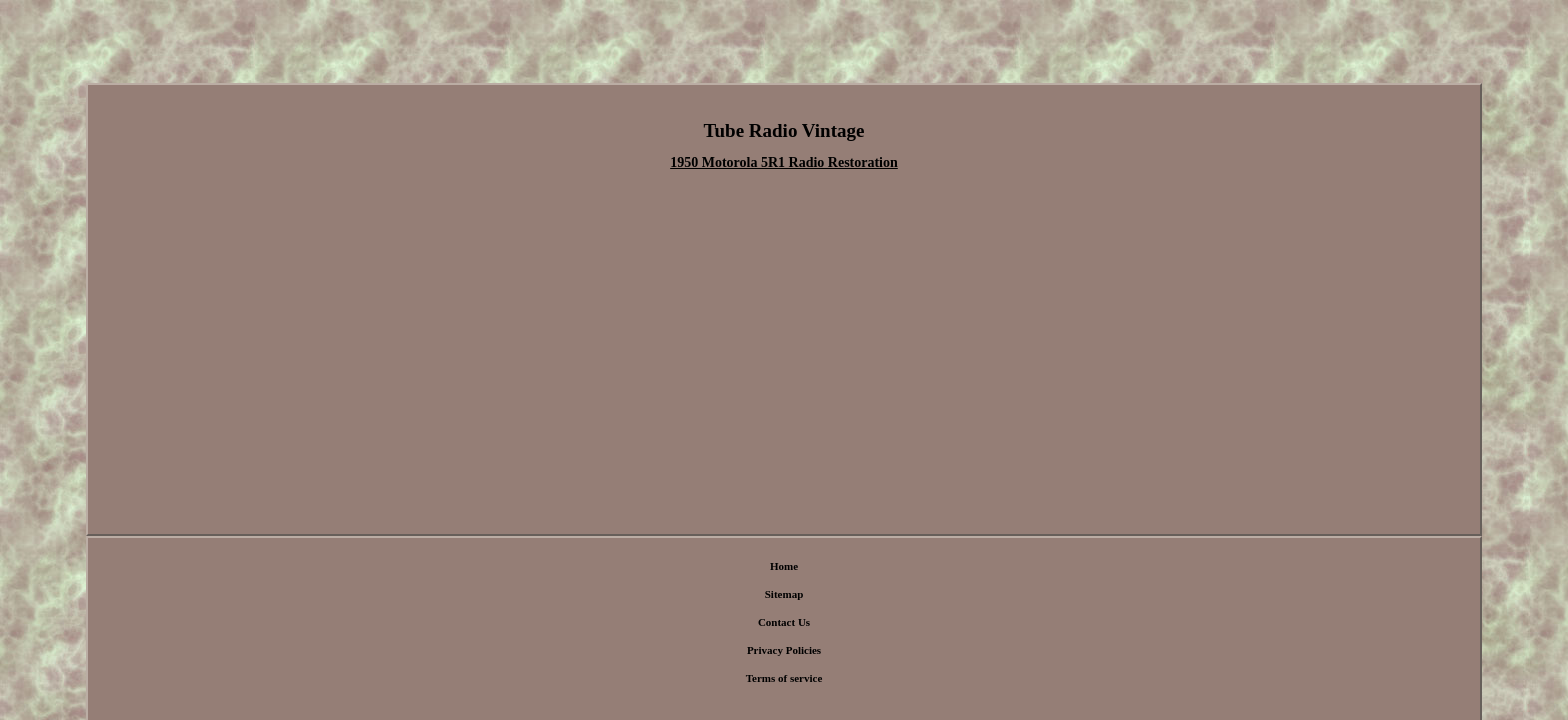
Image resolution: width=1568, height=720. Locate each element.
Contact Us (735, 538)
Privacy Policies (812, 538)
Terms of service (900, 538)
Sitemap (677, 538)
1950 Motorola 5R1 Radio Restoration (784, 164)
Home (631, 538)
